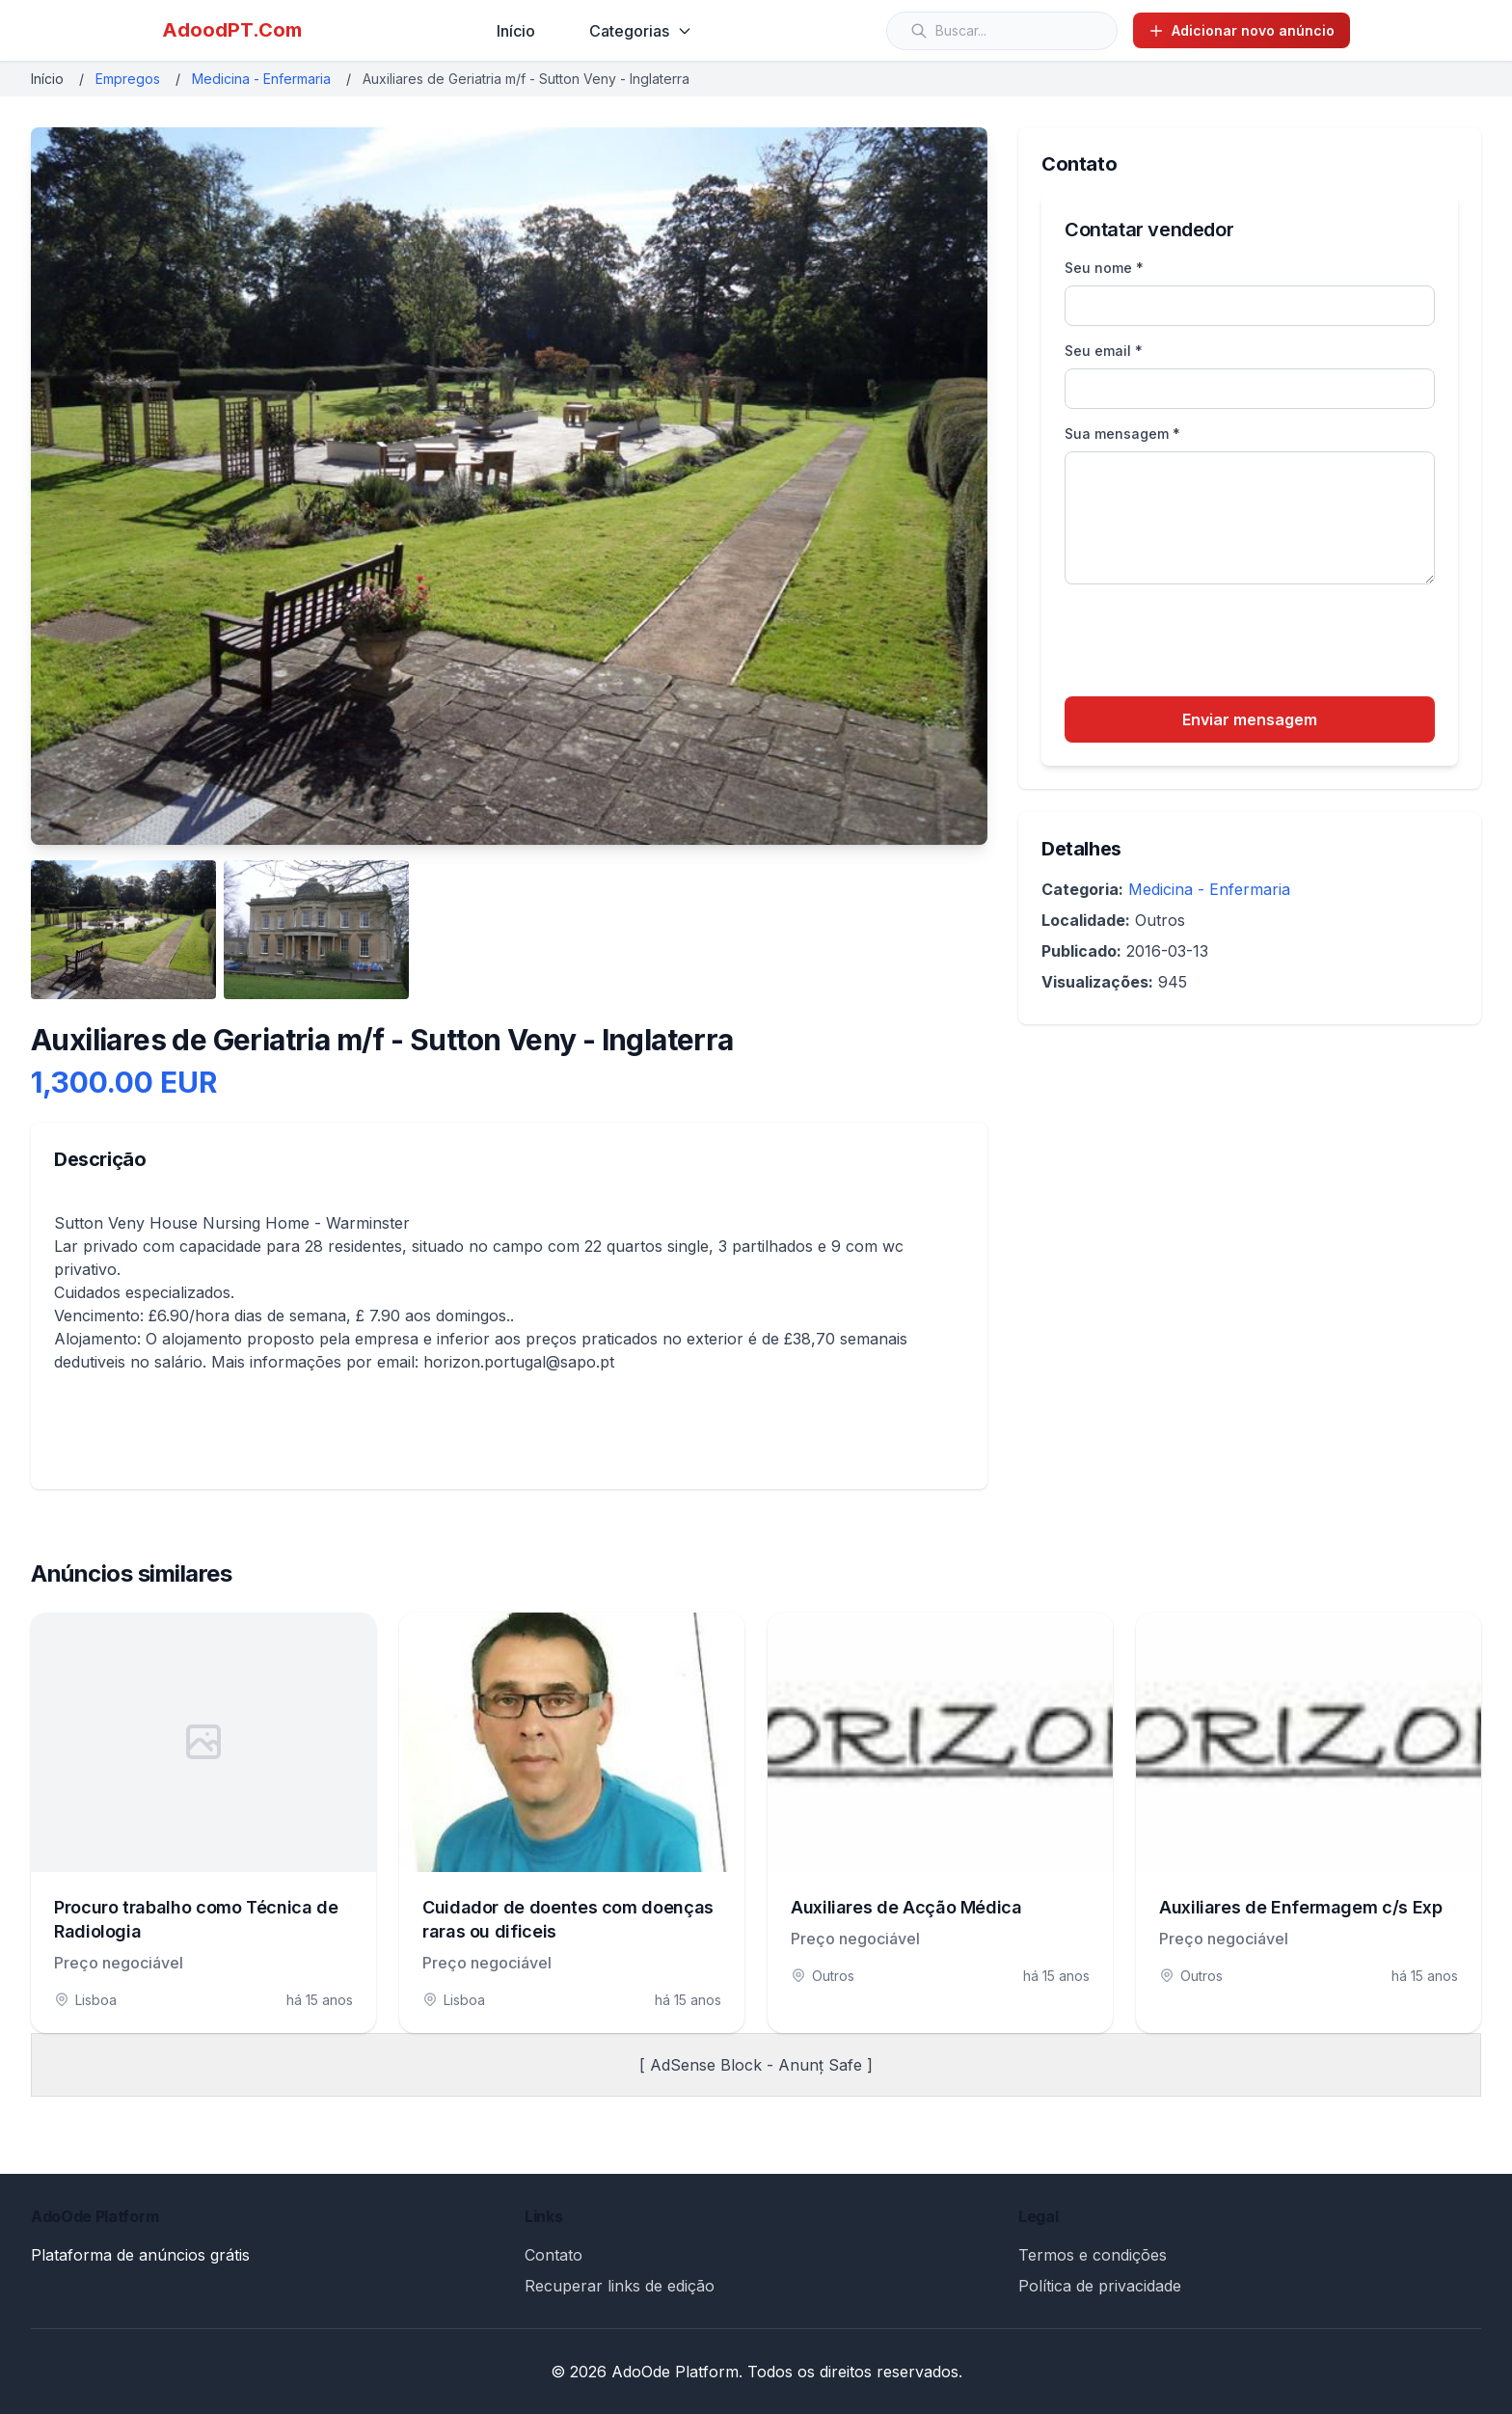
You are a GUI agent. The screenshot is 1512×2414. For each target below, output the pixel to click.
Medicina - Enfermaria (261, 78)
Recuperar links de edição (620, 2285)
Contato (553, 2255)
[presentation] (1211, 643)
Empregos (127, 78)
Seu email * (1104, 350)
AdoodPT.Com (232, 29)
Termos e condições (1092, 2255)
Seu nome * (1104, 267)
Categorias (640, 31)
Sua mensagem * (1122, 433)
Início (516, 31)
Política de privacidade (1099, 2285)
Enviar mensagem (1249, 719)
